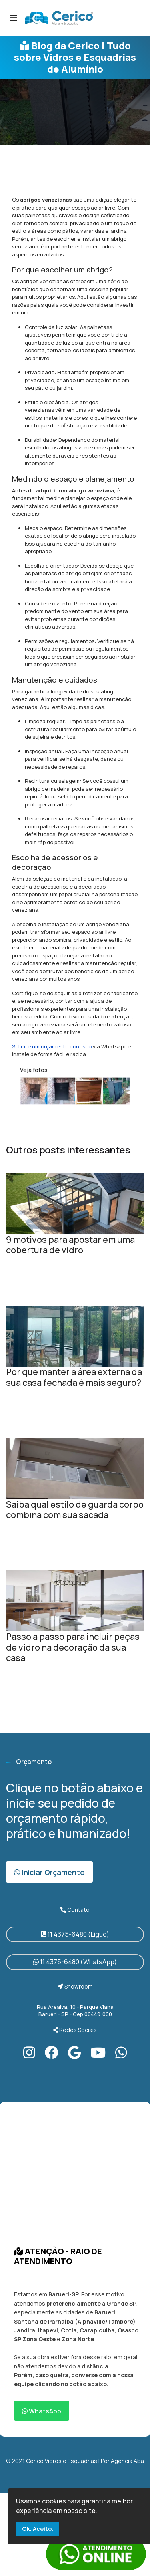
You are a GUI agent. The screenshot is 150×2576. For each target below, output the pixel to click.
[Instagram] (29, 2052)
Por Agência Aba (122, 2461)
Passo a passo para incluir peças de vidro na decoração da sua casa (73, 1647)
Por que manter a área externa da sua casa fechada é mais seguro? (74, 1377)
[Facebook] (51, 2052)
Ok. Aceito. (37, 2528)
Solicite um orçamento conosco (52, 1046)
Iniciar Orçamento (49, 1872)
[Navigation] (13, 18)
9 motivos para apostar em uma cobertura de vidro (70, 1245)
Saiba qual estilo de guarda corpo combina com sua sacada (75, 1509)
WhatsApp (41, 2411)
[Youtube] (98, 2052)
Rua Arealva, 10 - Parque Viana (75, 2006)
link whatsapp (96, 2554)
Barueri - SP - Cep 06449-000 (75, 2014)
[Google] (74, 2052)
